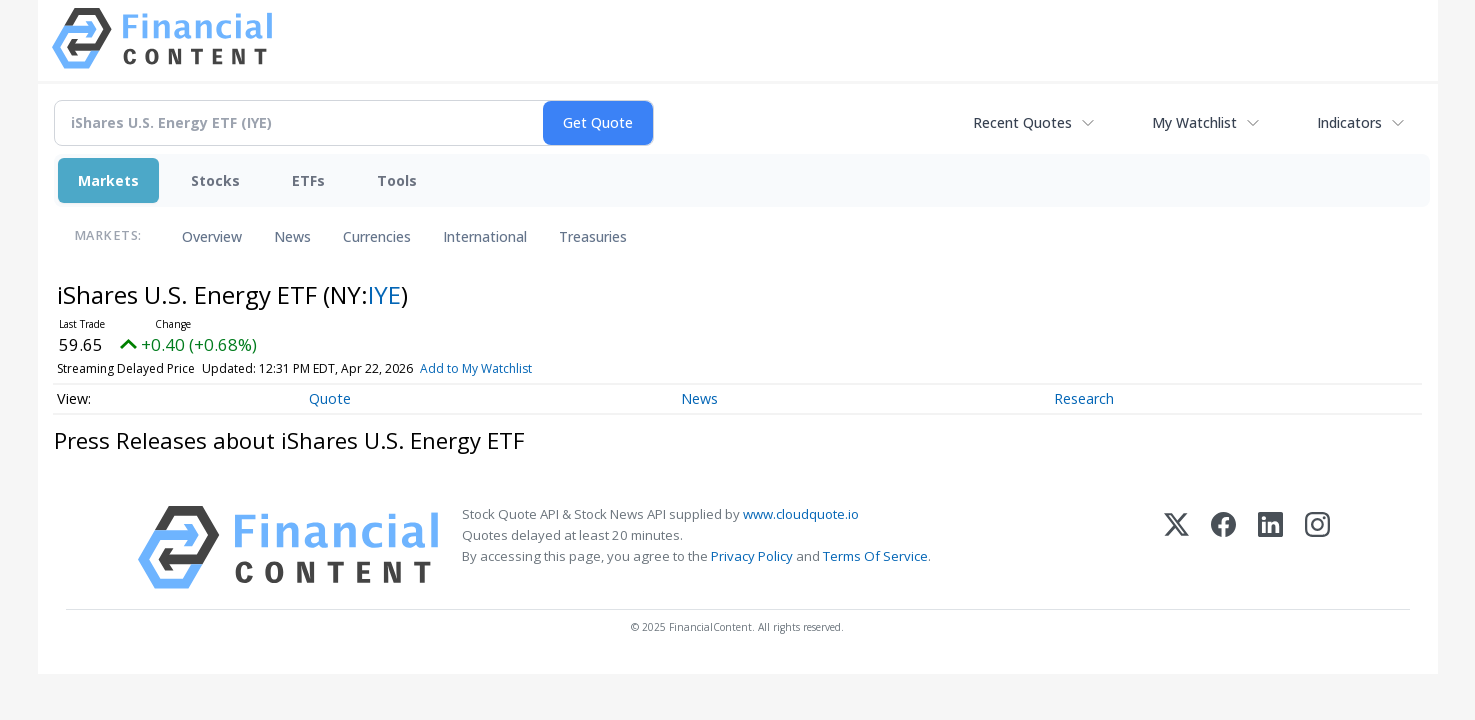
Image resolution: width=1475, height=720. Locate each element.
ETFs (308, 180)
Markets (108, 180)
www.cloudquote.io (801, 514)
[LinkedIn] (1270, 547)
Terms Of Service (875, 556)
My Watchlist (1194, 122)
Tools (397, 180)
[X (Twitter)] (1176, 547)
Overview (212, 236)
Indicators (1349, 122)
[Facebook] (1223, 547)
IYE (384, 294)
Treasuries (593, 236)
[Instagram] (1317, 547)
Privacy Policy (752, 556)
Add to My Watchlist (476, 368)
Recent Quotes (1022, 122)
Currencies (377, 236)
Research (1084, 398)
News (292, 236)
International (485, 236)
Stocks (215, 180)
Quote (330, 398)
